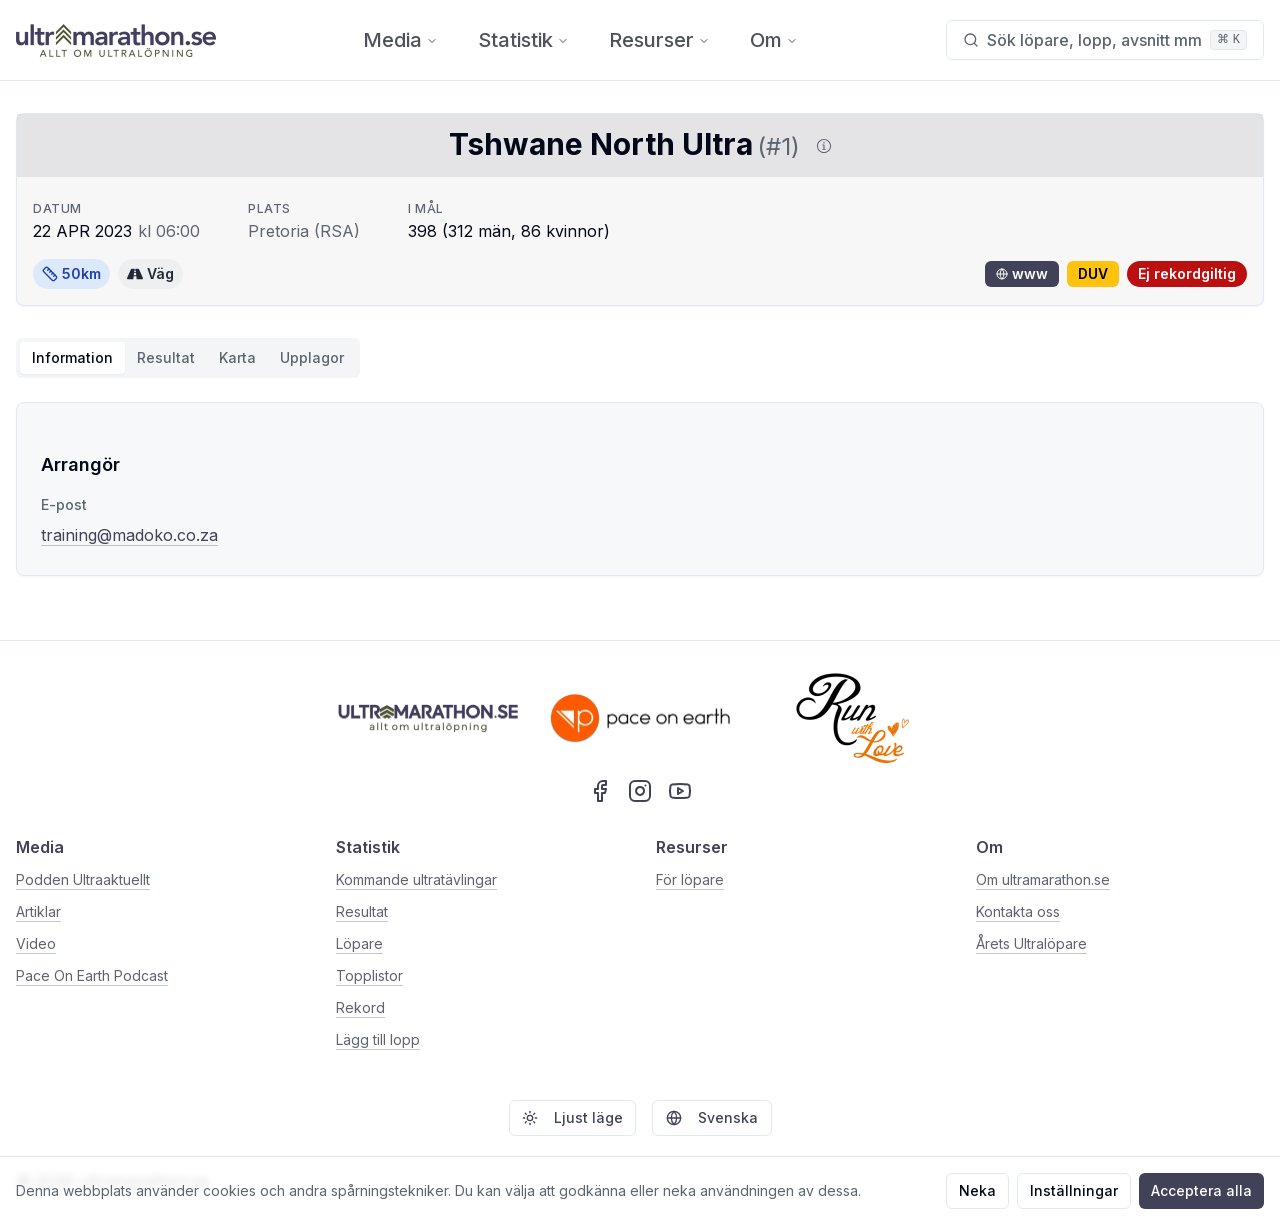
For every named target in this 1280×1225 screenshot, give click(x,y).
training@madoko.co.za (129, 535)
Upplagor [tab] (312, 357)
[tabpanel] (640, 489)
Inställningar (1074, 1190)
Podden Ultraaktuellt (83, 879)
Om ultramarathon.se (1043, 879)
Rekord (360, 1007)
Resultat (362, 911)
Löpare (359, 943)
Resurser (659, 40)
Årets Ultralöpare (1031, 943)
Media (400, 40)
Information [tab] (72, 357)
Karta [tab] (237, 357)
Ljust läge (572, 1117)
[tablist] (188, 358)
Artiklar (38, 911)
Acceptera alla (1201, 1190)
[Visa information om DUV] (820, 146)
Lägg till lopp (378, 1039)
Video (36, 943)
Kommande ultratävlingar (416, 879)
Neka (977, 1190)
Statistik (523, 40)
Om (774, 40)
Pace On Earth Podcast (92, 975)
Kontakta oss (1018, 911)
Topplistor (369, 975)
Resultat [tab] (166, 357)
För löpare (690, 879)
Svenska (712, 1117)
